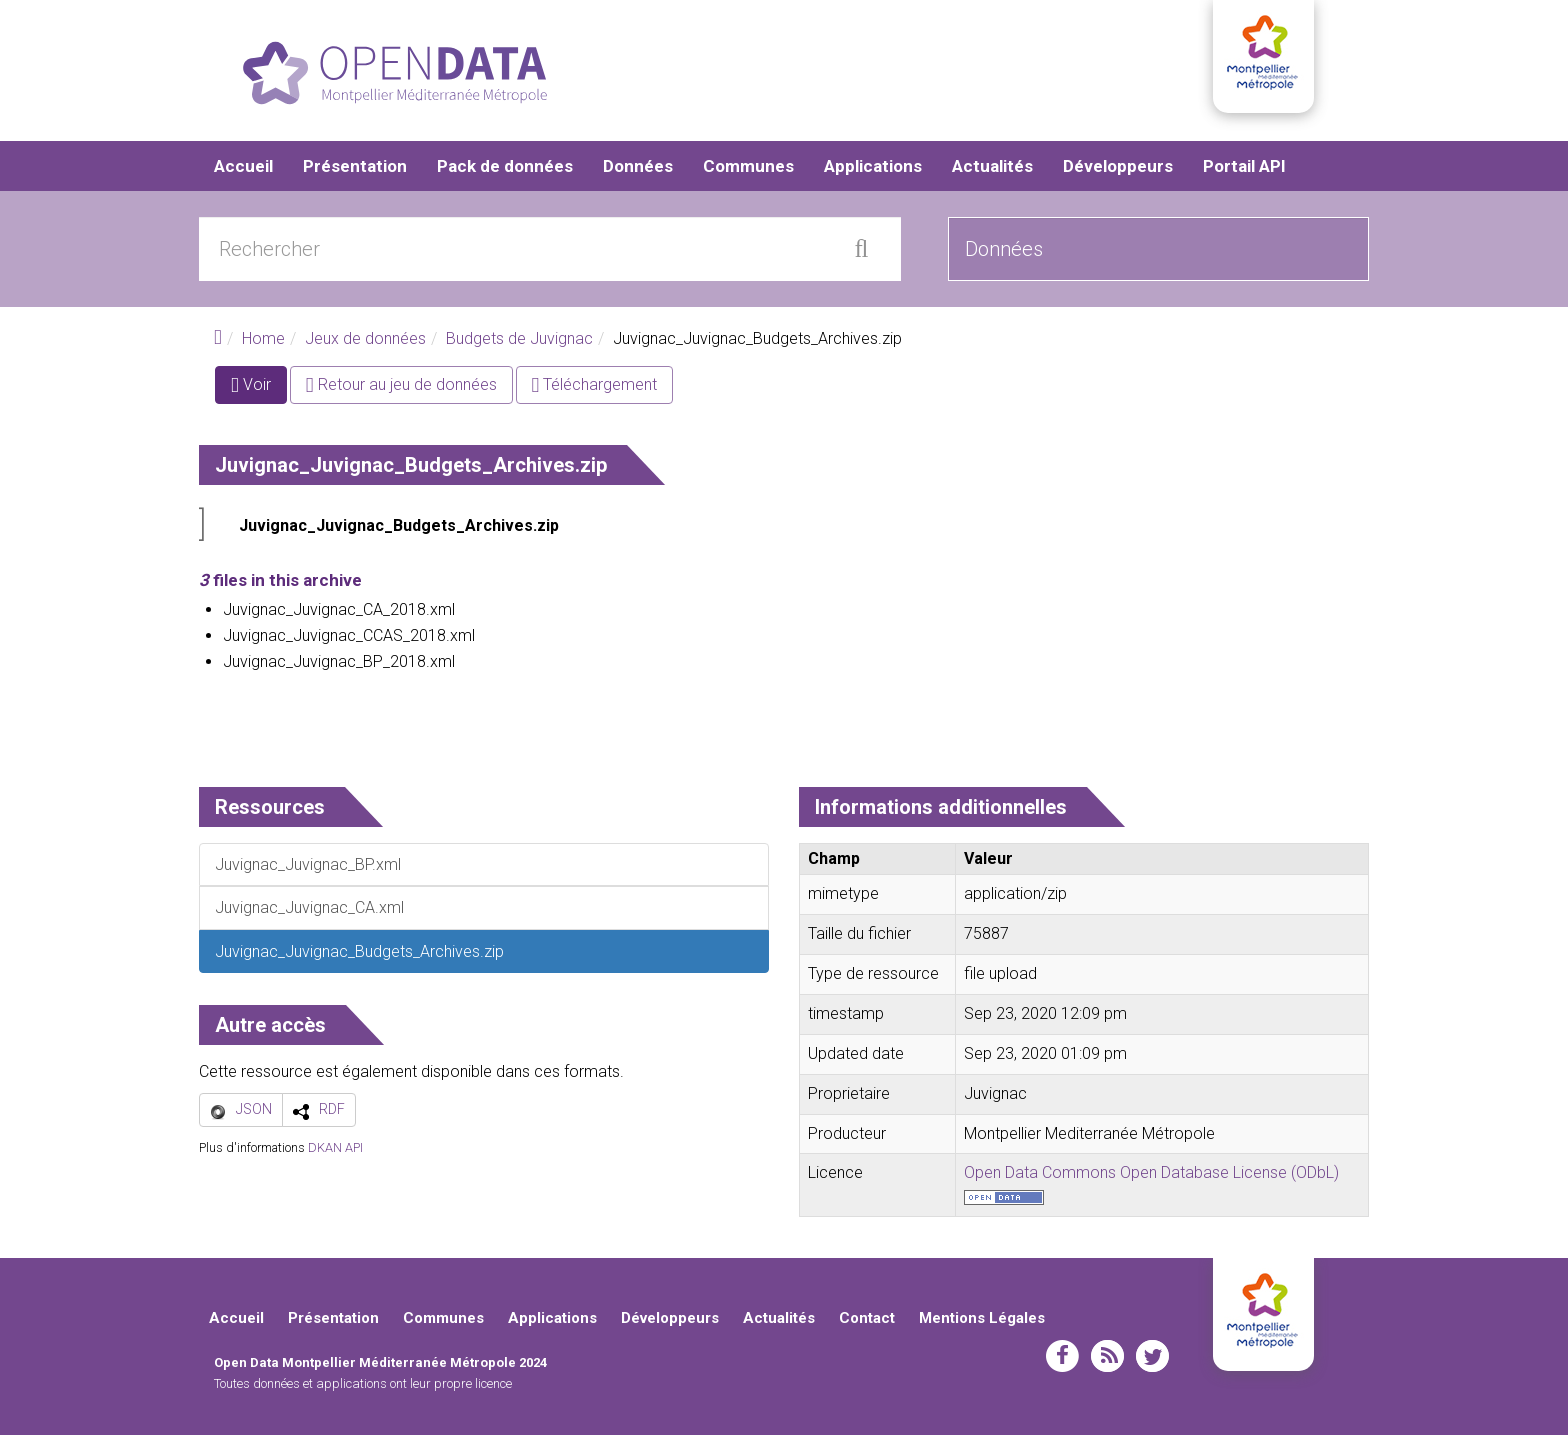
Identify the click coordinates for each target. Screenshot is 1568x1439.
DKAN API (335, 1151)
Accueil (243, 170)
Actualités (992, 170)
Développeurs (1118, 170)
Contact (867, 1322)
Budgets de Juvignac (519, 342)
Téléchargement (595, 388)
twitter (1152, 1360)
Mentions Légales (982, 1322)
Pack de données (505, 170)
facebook (1062, 1360)
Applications (873, 170)
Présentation (355, 170)
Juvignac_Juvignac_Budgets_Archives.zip (399, 529)
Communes (748, 170)
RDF (332, 1113)
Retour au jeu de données (401, 388)
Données (638, 170)
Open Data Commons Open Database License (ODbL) (1151, 1176)
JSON (254, 1113)
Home (263, 342)
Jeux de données (365, 342)
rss (1107, 1360)
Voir (259, 392)
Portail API (1244, 170)
